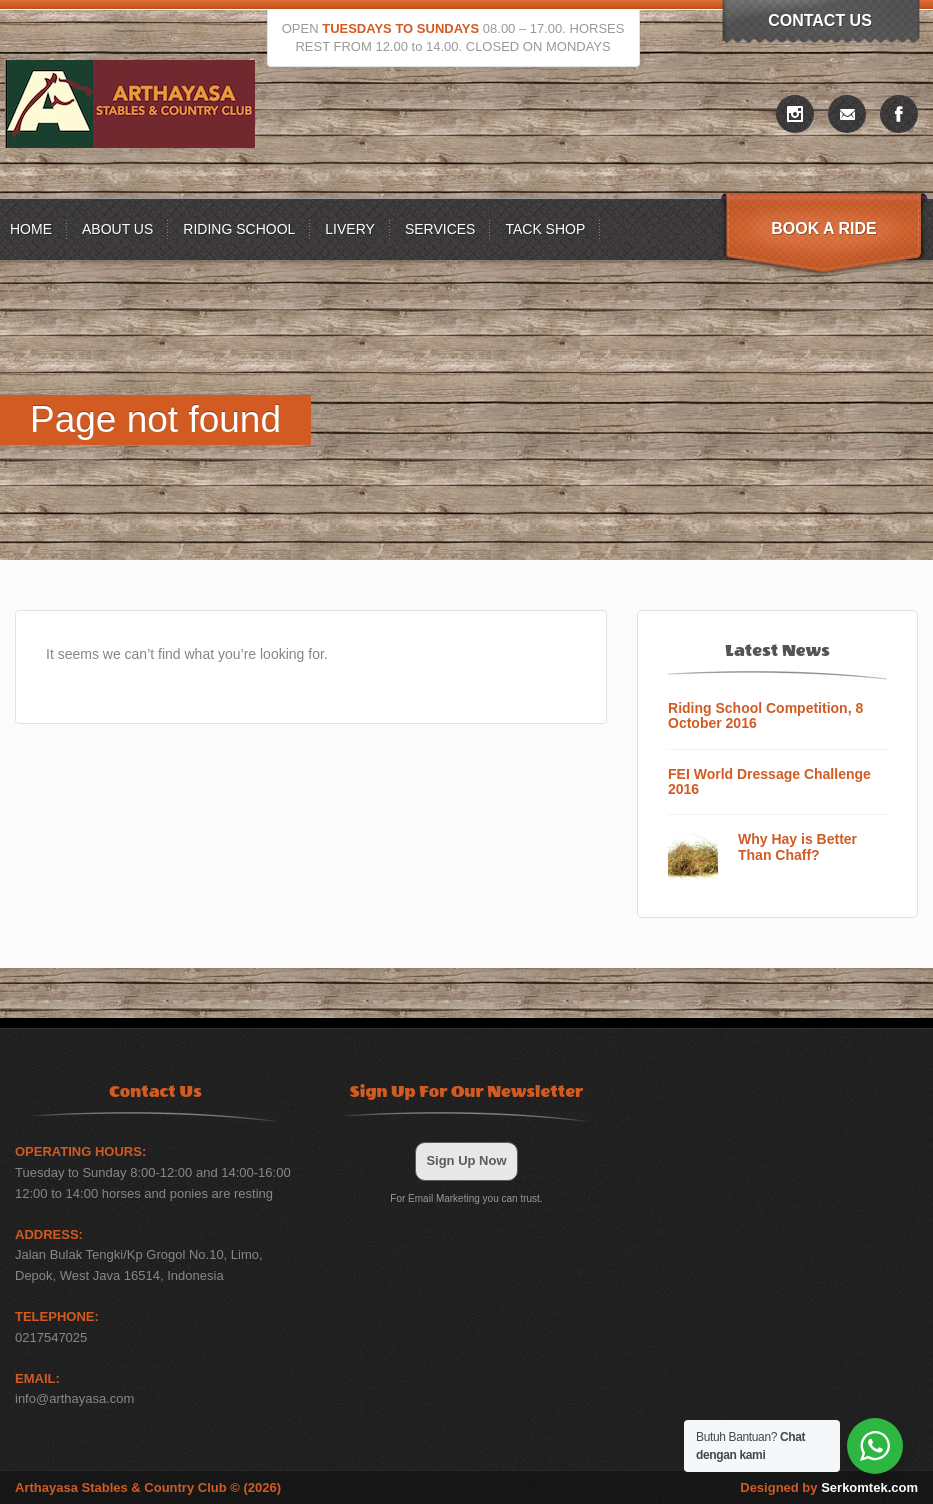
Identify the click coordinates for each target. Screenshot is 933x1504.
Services (440, 229)
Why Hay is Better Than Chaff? (797, 847)
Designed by (829, 1487)
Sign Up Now (466, 1160)
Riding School (239, 229)
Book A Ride (823, 228)
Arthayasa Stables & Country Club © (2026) (148, 1487)
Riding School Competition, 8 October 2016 (765, 716)
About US (117, 229)
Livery (350, 229)
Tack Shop (545, 229)
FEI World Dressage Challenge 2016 (769, 782)
